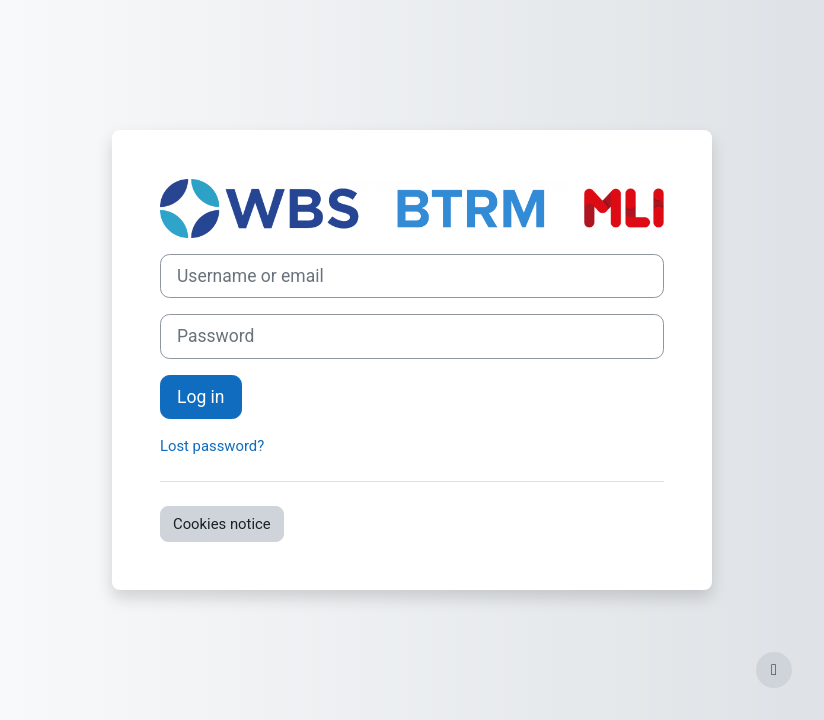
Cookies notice (222, 524)
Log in (201, 397)
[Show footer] (774, 670)
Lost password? (212, 446)
